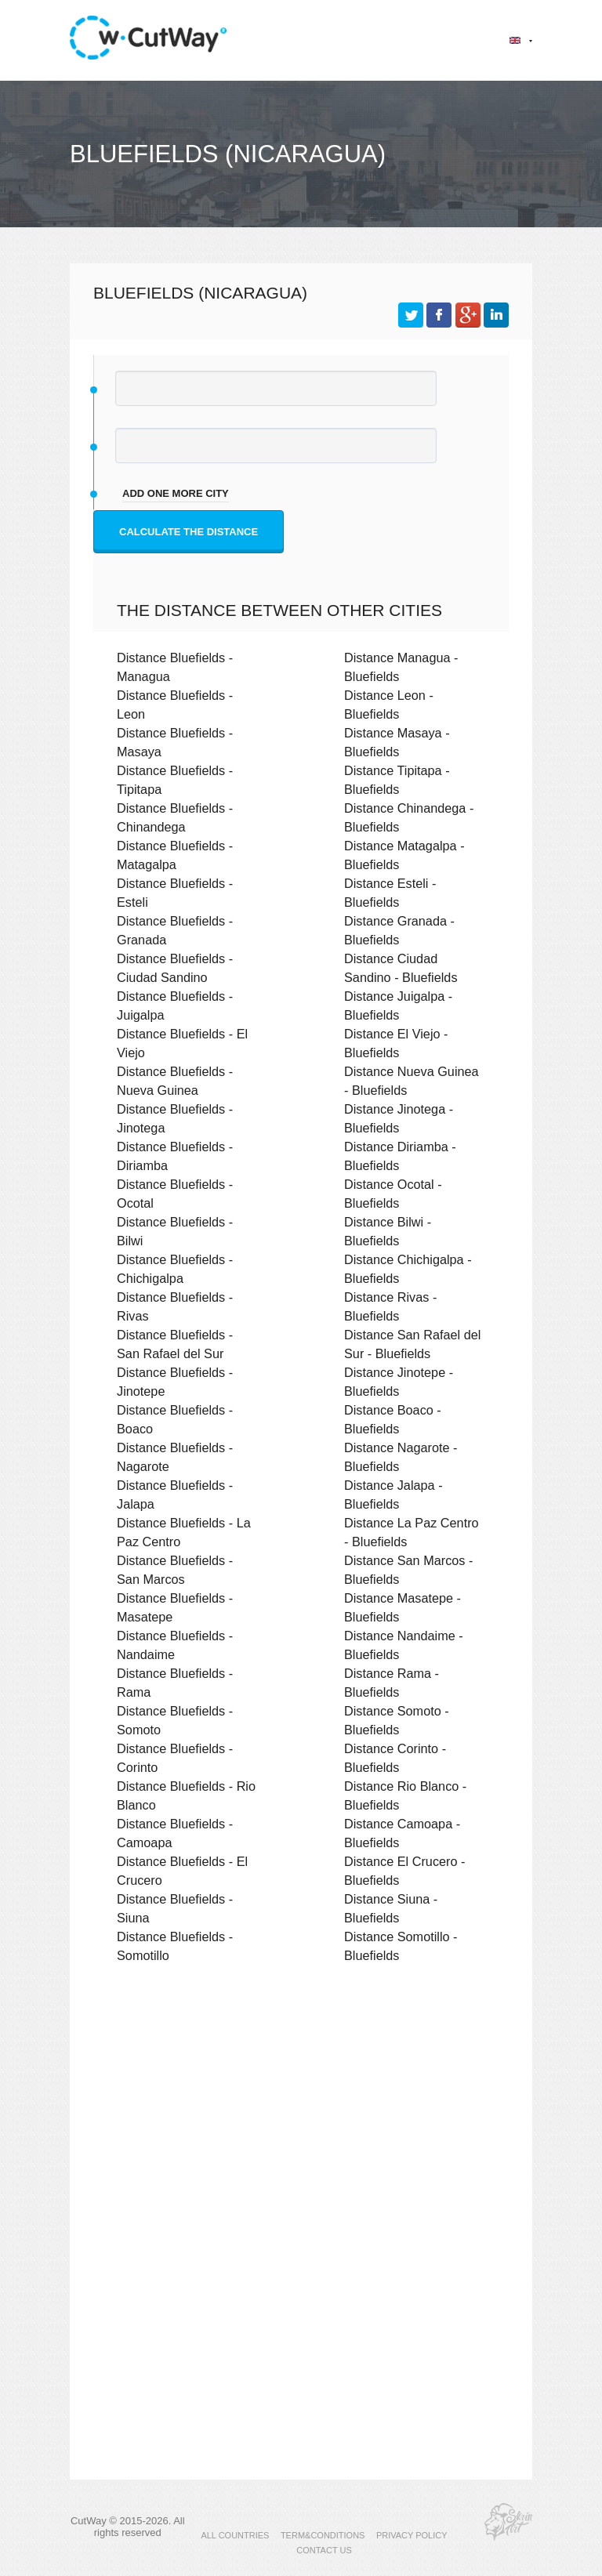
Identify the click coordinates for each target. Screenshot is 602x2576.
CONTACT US (324, 2550)
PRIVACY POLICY (412, 2535)
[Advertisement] (301, 2112)
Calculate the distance (188, 532)
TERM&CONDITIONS (323, 2535)
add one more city (175, 493)
